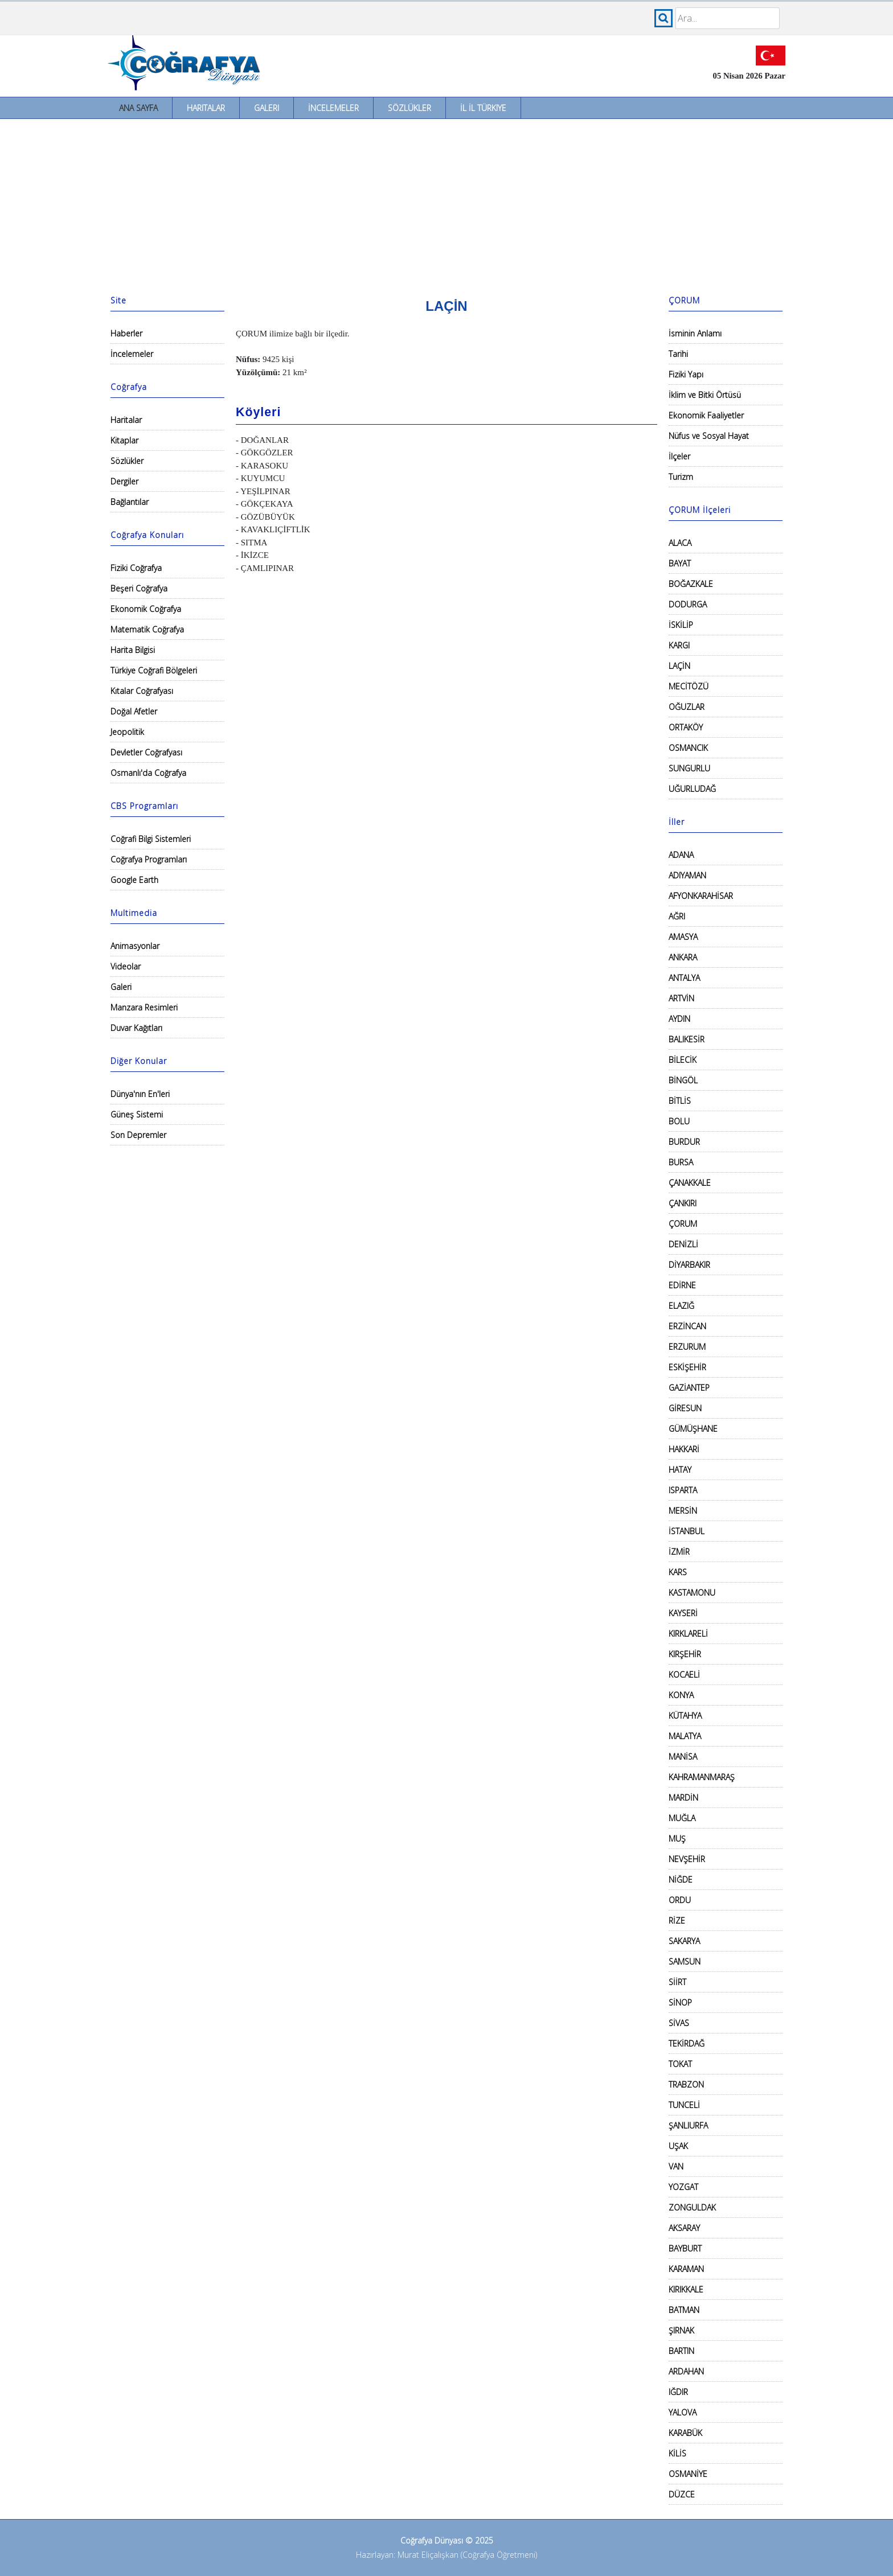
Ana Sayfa (138, 107)
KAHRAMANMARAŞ (702, 1777)
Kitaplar (124, 440)
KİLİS (677, 2453)
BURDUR (684, 1141)
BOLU (679, 1121)
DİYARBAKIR (689, 1264)
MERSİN (683, 1510)
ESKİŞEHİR (687, 1367)
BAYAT (680, 563)
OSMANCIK (688, 747)
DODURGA (688, 604)
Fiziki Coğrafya (136, 567)
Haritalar (206, 107)
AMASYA (683, 936)
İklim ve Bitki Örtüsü (705, 394)
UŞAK (678, 2145)
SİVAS (679, 2023)
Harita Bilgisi (132, 649)
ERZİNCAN (687, 1326)
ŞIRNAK (681, 2330)
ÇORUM (683, 1223)
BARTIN (681, 2350)
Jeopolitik (127, 731)
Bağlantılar (129, 501)
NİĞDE (681, 1879)
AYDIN (679, 1018)
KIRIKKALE (686, 2289)
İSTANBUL (686, 1531)
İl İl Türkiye (483, 107)
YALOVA (683, 2412)
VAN (676, 2166)
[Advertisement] (446, 204)
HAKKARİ (684, 1449)
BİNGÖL (683, 1080)
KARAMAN (686, 2268)
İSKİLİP (681, 624)
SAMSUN (685, 1961)
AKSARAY (684, 2227)
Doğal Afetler (133, 711)
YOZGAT (683, 2186)
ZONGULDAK (692, 2207)
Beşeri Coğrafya (138, 588)
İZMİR (679, 1551)
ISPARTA (683, 1490)
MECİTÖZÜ (688, 686)
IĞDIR (678, 2391)
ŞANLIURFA (688, 2125)
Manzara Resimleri (144, 1007)
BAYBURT (685, 2248)
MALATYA (685, 1736)
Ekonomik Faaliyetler (706, 415)
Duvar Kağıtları (136, 1027)
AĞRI (677, 916)
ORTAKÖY (686, 727)
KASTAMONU (692, 1592)
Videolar (125, 966)
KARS (678, 1572)
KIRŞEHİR (685, 1654)
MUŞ (677, 1838)
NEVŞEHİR (687, 1859)
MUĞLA (682, 1818)
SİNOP (680, 2002)
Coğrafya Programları (148, 859)
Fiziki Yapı (686, 374)
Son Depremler (138, 1134)
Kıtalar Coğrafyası (141, 690)
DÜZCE (682, 2494)
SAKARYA (684, 1941)
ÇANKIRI (683, 1203)
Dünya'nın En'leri (140, 1093)
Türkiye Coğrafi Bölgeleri (153, 670)
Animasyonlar (134, 945)
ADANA (681, 854)
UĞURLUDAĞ (692, 788)
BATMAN (684, 2309)
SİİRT (677, 1982)
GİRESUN (685, 1408)
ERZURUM (687, 1346)
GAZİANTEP (689, 1387)
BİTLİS (680, 1100)
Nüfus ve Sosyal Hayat (709, 435)
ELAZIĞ (681, 1305)
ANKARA (683, 957)
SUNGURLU (689, 768)
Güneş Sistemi (136, 1114)
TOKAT (680, 2064)
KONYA (681, 1695)
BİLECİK (683, 1059)
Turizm (681, 476)
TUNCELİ (684, 2105)
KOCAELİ (684, 1674)
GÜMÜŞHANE (693, 1428)
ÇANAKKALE (690, 1182)
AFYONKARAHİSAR (701, 895)
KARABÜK (685, 2432)
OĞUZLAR (686, 706)
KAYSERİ (683, 1613)
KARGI (679, 645)
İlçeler (679, 456)
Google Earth (134, 879)
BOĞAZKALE (691, 583)
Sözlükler (409, 107)
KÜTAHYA (685, 1715)
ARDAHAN (686, 2371)
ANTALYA (684, 977)
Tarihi (678, 353)
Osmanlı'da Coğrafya (148, 772)
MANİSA (683, 1756)
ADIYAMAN (687, 875)
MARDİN (683, 1797)
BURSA (681, 1162)
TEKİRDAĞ (686, 2043)
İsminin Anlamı (695, 333)
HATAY (680, 1469)
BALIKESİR (686, 1039)
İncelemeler (333, 107)
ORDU (680, 1900)
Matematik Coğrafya (147, 629)
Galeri (266, 107)
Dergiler (124, 481)
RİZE (677, 1920)
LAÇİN (679, 665)
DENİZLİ (683, 1244)
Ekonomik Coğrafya (145, 608)
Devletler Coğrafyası (146, 752)
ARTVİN (681, 998)
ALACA (680, 542)
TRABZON (686, 2084)
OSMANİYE (688, 2473)
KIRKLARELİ (688, 1633)
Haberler (126, 333)
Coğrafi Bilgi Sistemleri (150, 838)
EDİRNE (682, 1285)
